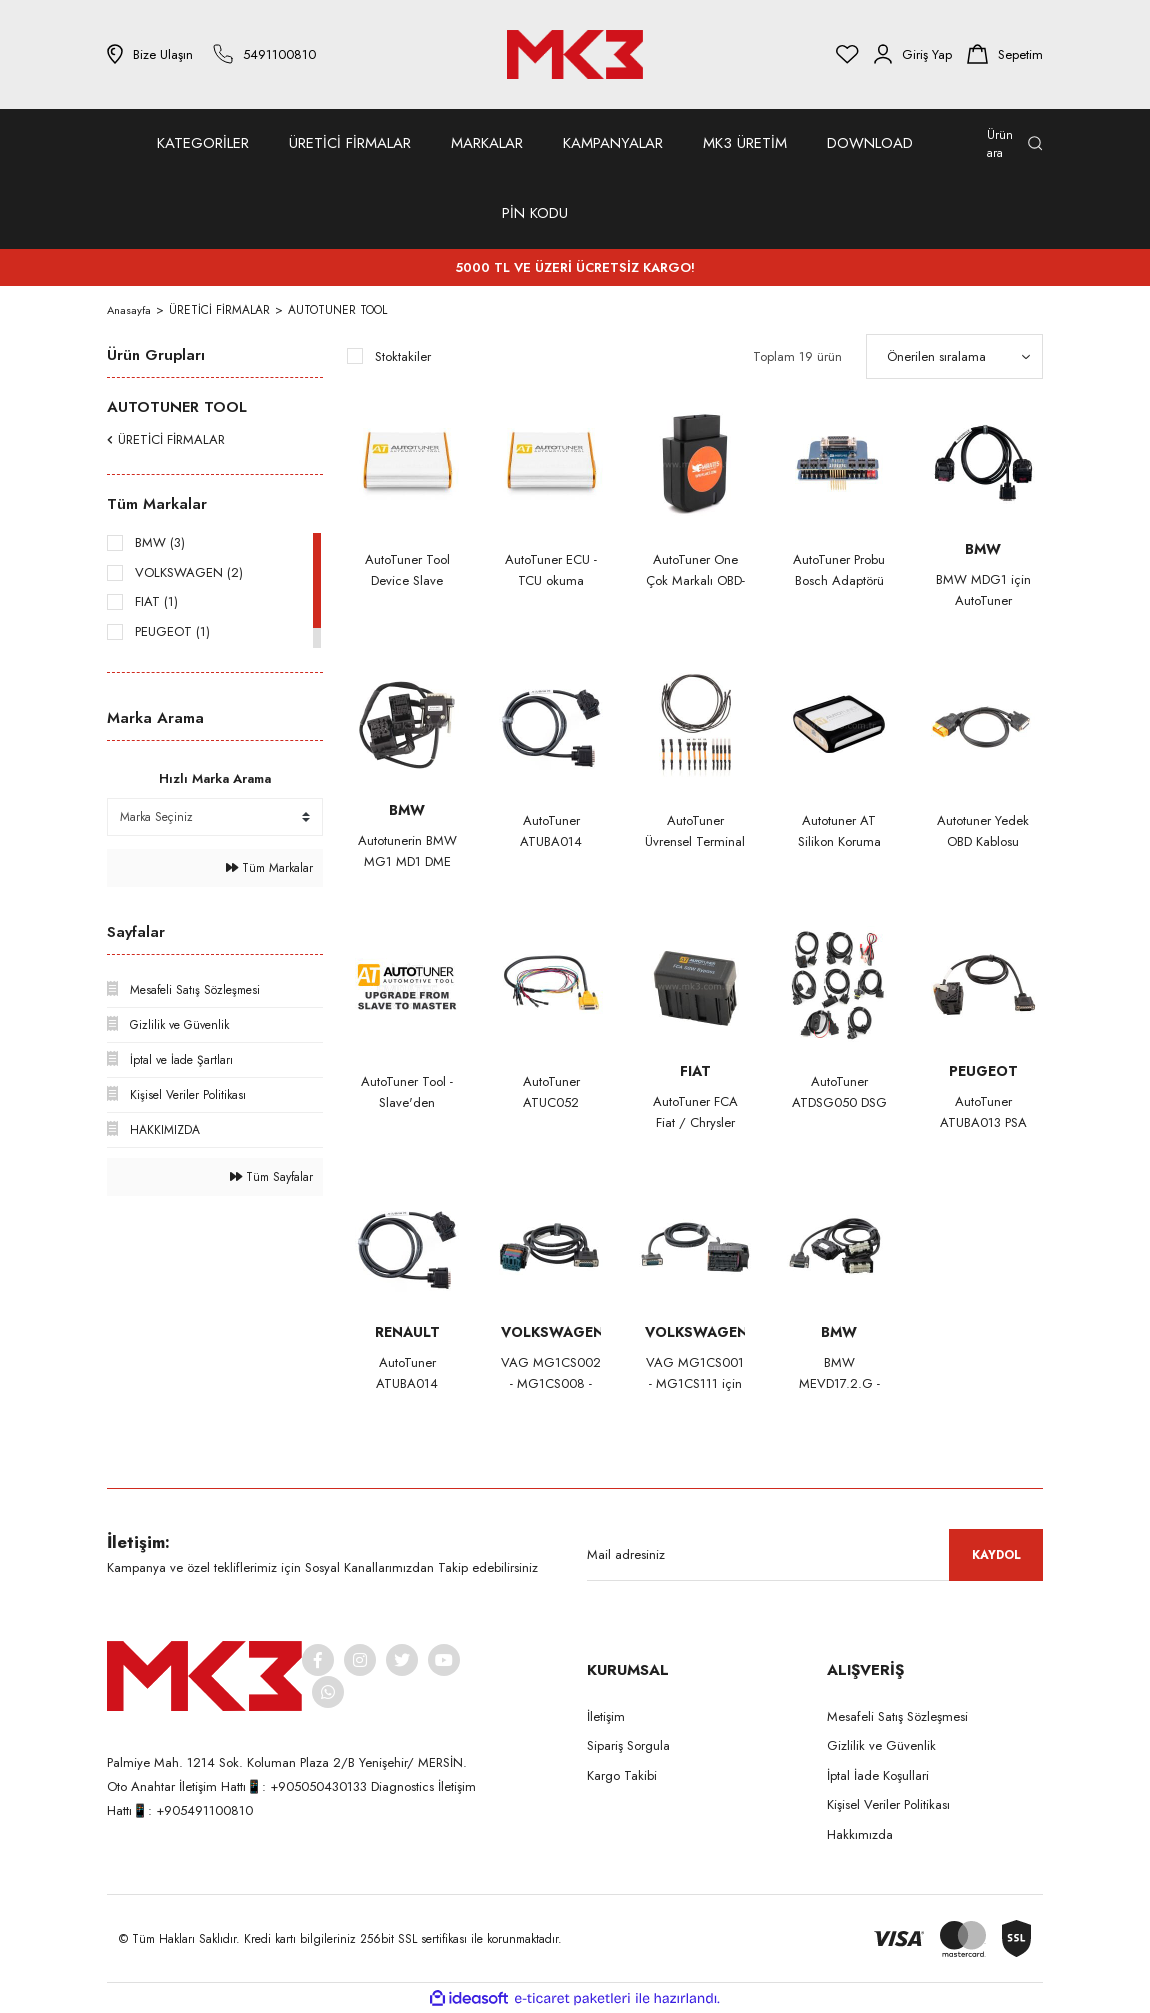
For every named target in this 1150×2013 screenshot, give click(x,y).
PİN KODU (535, 213)
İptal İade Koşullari (878, 1775)
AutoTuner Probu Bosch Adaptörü (839, 570)
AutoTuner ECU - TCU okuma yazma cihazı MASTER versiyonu (551, 570)
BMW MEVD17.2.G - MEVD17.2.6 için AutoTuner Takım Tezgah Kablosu (839, 1373)
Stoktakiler (403, 356)
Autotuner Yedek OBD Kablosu (983, 831)
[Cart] (1005, 54)
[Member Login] (913, 54)
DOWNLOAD (870, 143)
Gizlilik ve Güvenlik (881, 1745)
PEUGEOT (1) (172, 631)
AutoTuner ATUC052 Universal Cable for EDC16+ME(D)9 (551, 1092)
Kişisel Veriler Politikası (888, 1804)
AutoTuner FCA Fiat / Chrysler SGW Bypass (695, 1112)
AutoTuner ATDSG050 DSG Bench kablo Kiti (839, 1092)
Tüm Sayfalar (271, 1177)
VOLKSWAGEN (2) (189, 572)
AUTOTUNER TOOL (339, 310)
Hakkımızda (860, 1834)
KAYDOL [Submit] (996, 1555)
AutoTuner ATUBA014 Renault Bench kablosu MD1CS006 (407, 1373)
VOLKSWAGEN (551, 1332)
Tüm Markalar (269, 868)
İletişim (606, 1716)
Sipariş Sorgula (628, 1745)
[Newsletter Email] (815, 1555)
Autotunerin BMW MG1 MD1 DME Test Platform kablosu (407, 851)
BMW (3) (160, 542)
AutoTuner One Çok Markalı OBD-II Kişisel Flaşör (695, 570)
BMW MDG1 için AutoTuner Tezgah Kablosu (983, 590)
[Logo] (575, 54)
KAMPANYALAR (613, 143)
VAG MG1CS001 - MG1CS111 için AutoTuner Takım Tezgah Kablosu (695, 1373)
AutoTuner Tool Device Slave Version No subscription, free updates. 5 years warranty (407, 570)
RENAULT (407, 1332)
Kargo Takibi (622, 1775)
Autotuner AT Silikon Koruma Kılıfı (839, 831)
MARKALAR (487, 143)
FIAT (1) (156, 601)
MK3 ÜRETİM (745, 143)
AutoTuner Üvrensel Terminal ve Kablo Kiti (695, 831)
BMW (983, 549)
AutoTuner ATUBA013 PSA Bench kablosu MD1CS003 (983, 1112)
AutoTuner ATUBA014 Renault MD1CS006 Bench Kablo (551, 831)
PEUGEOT (983, 1071)
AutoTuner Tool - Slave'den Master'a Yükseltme (407, 1092)
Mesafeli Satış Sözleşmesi (897, 1716)
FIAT (695, 1071)
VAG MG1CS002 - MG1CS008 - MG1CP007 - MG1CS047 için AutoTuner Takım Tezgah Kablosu (551, 1373)
